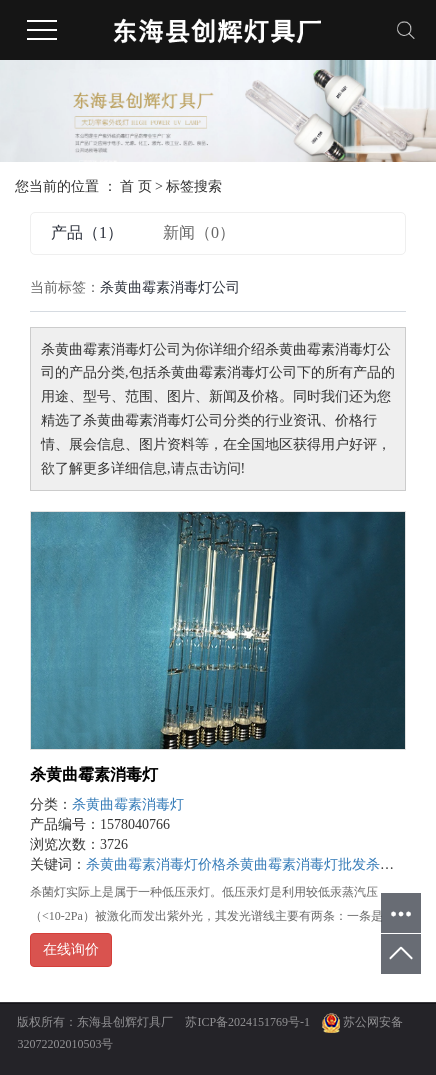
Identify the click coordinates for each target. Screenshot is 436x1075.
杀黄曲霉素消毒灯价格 (156, 864)
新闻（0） (199, 232)
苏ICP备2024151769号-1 (247, 1022)
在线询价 (71, 949)
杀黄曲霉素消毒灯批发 (296, 864)
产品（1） (87, 232)
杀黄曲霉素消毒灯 (94, 774)
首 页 (136, 186)
